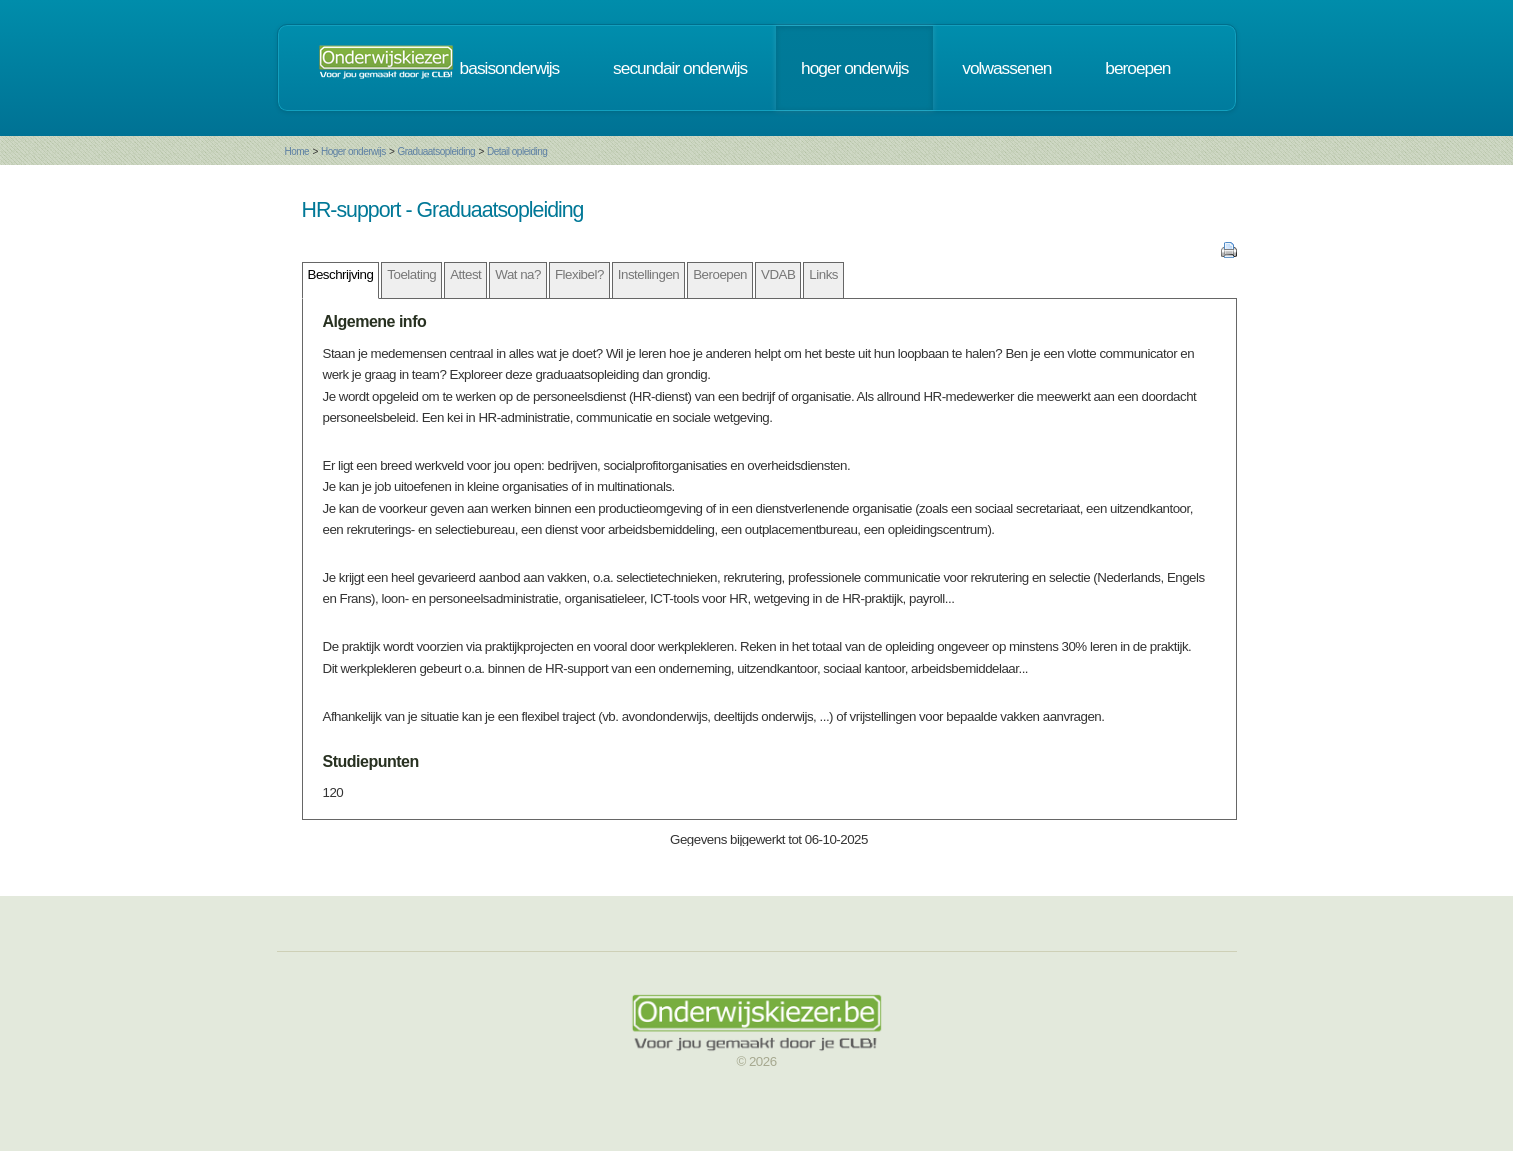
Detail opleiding (517, 151)
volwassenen (1006, 68)
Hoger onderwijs (353, 151)
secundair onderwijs (680, 68)
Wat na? (518, 274)
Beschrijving (341, 274)
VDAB (778, 274)
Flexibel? (579, 274)
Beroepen (720, 274)
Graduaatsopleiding (436, 151)
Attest (465, 274)
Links (823, 274)
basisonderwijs (510, 68)
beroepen (1137, 68)
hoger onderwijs (854, 68)
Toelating (411, 274)
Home (297, 151)
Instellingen (648, 274)
